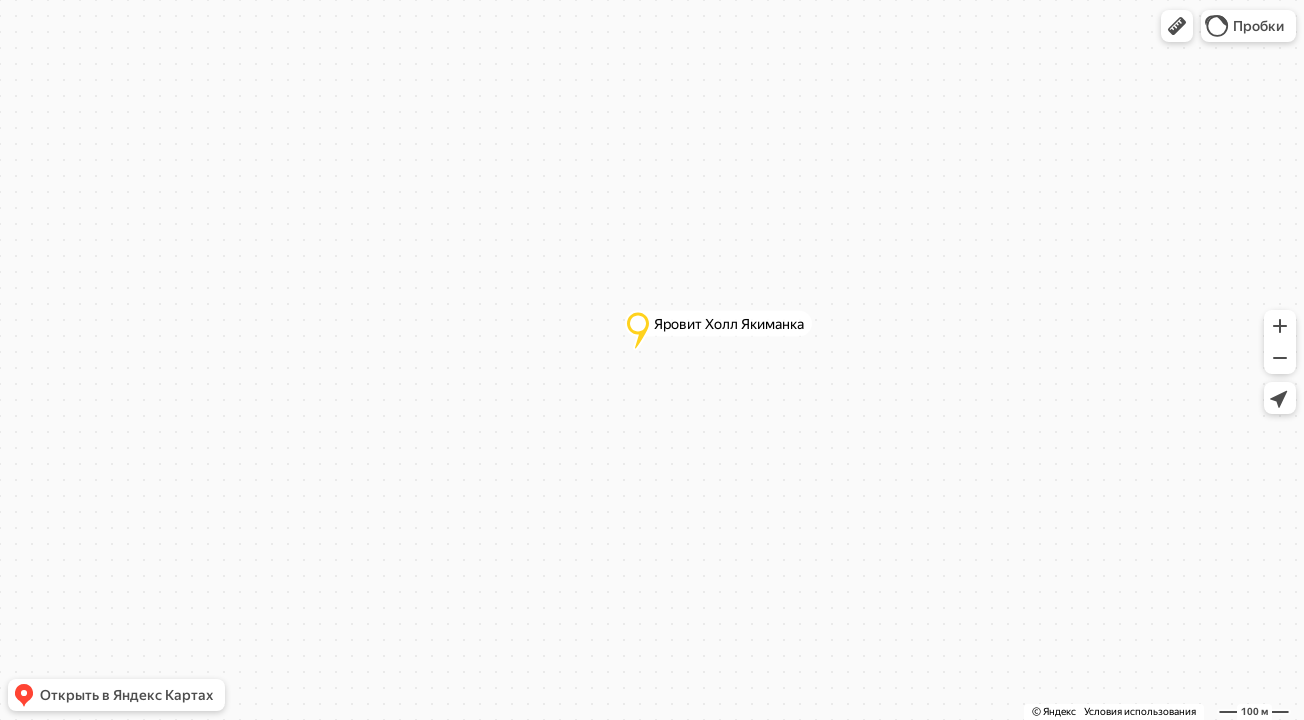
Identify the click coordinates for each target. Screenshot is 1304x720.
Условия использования (1140, 711)
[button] (1177, 26)
